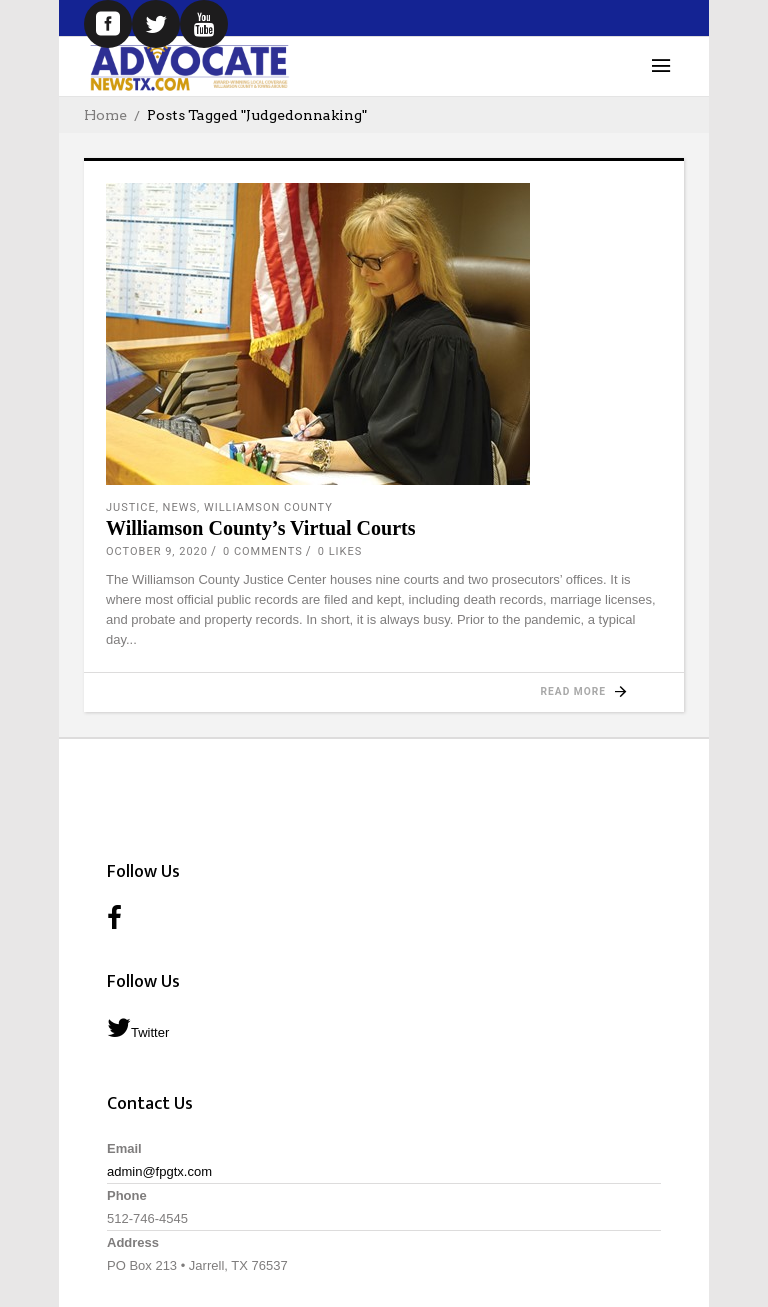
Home (105, 115)
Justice (131, 507)
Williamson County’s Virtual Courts (260, 528)
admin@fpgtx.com (159, 1171)
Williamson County (268, 507)
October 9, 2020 (157, 551)
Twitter (138, 1028)
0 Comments (263, 551)
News (180, 507)
